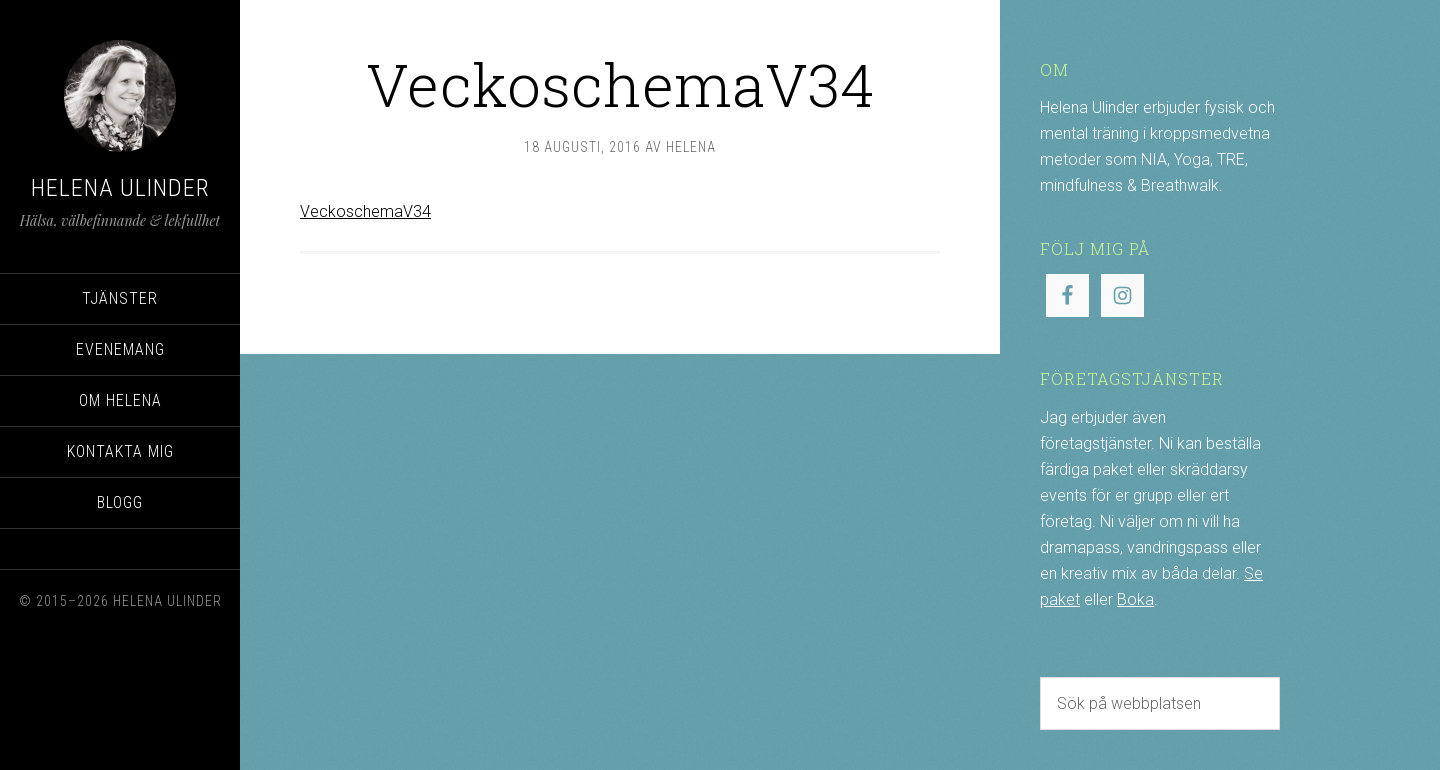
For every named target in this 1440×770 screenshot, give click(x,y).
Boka (1135, 599)
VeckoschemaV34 (365, 211)
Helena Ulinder (120, 188)
